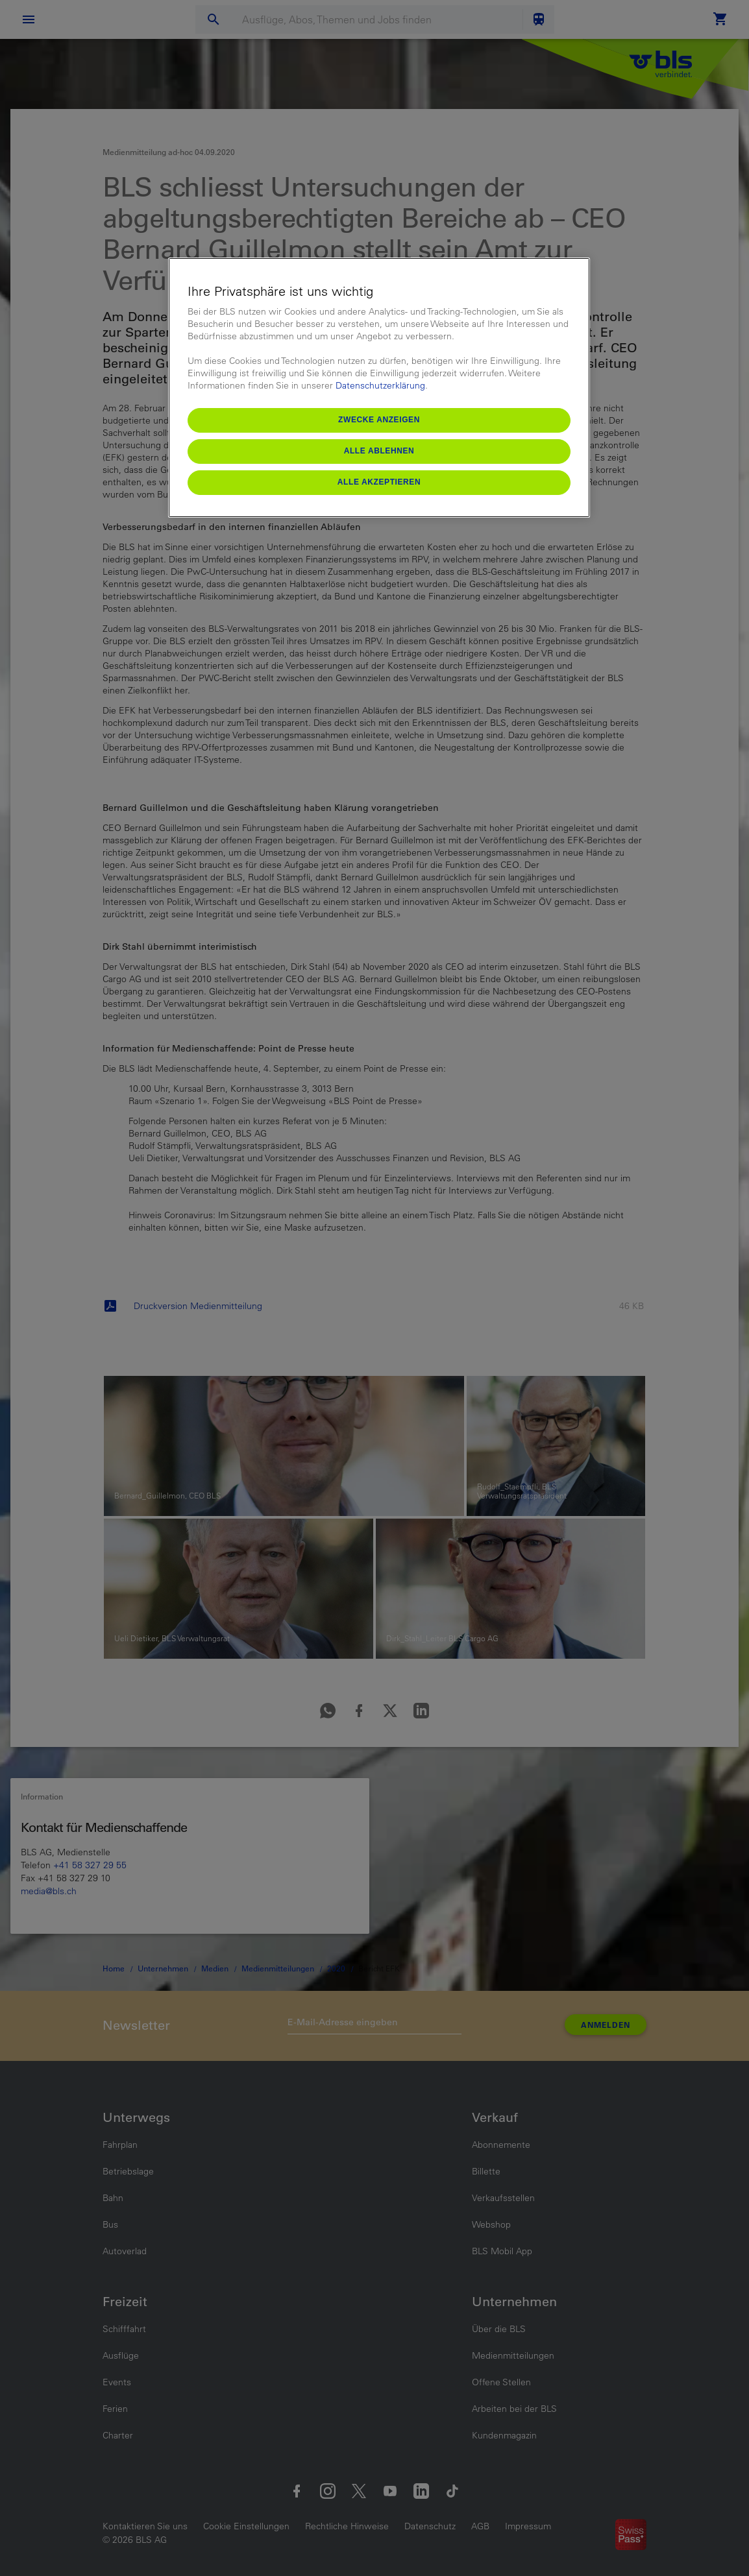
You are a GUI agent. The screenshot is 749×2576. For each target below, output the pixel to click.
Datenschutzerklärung (380, 385)
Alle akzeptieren (379, 482)
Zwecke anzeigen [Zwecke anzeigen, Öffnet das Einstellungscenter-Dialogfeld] (379, 419)
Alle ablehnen (379, 450)
